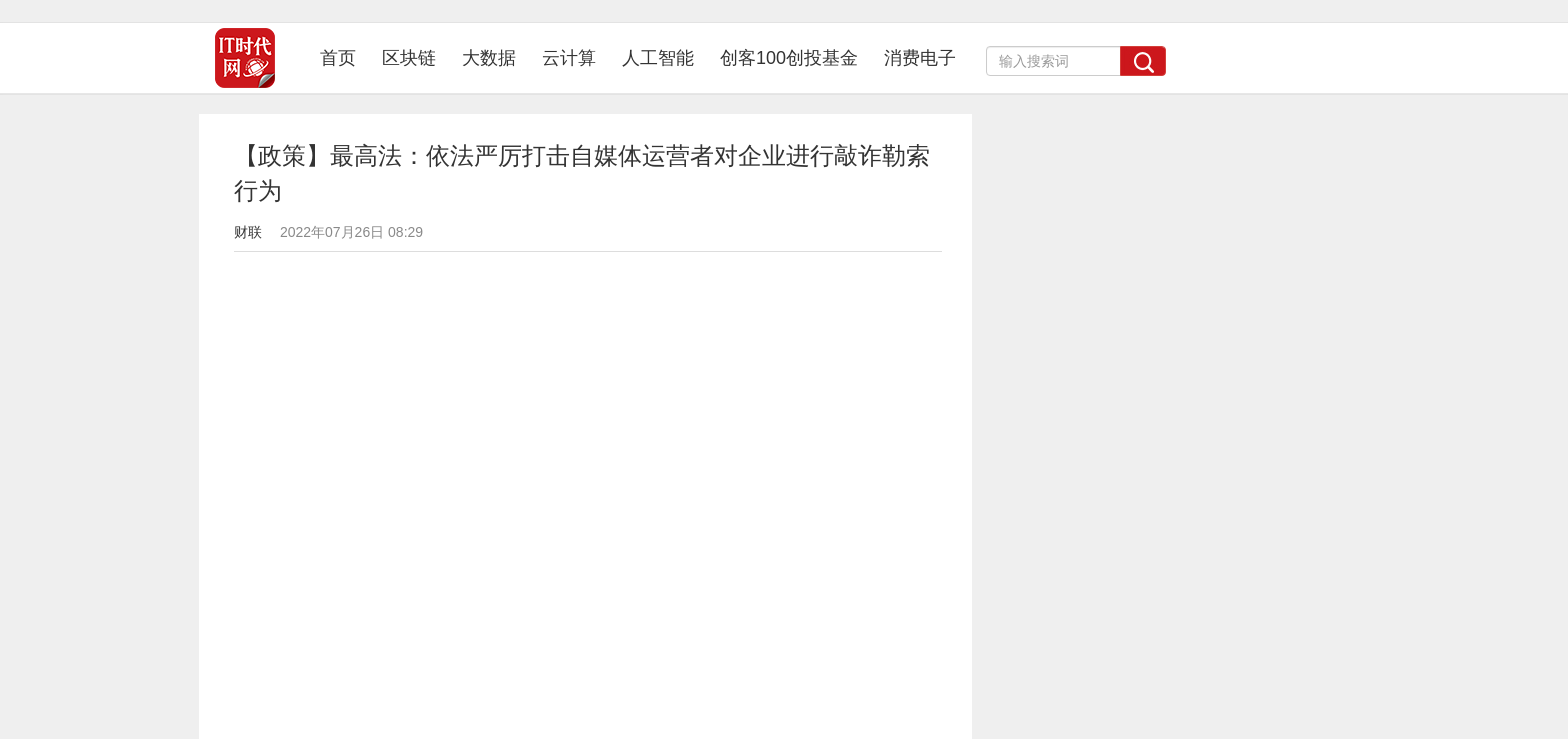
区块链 (409, 58)
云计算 (569, 58)
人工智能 (658, 58)
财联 (248, 232)
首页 (344, 57)
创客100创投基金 (789, 58)
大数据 (489, 58)
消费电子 (920, 58)
